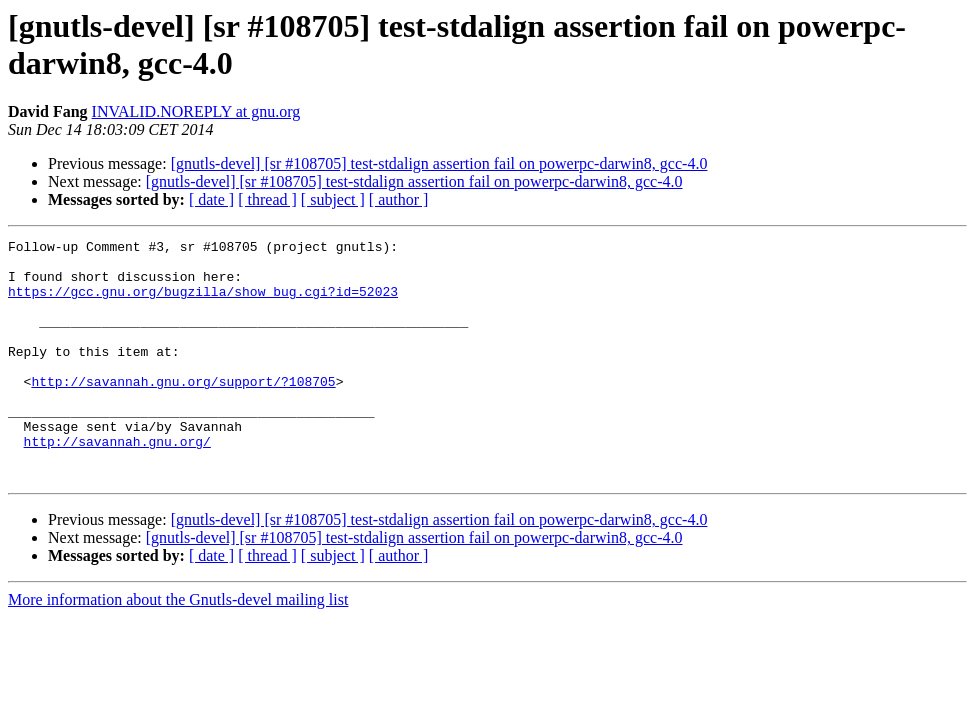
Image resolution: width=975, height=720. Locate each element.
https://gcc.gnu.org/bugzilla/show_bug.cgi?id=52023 (203, 303)
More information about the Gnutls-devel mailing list (178, 647)
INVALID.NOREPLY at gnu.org (196, 111)
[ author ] (399, 199)
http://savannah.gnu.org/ (117, 483)
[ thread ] (267, 199)
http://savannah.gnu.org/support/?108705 (183, 411)
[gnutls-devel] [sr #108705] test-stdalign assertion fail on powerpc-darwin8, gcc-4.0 (439, 163)
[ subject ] (333, 199)
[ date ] (211, 199)
